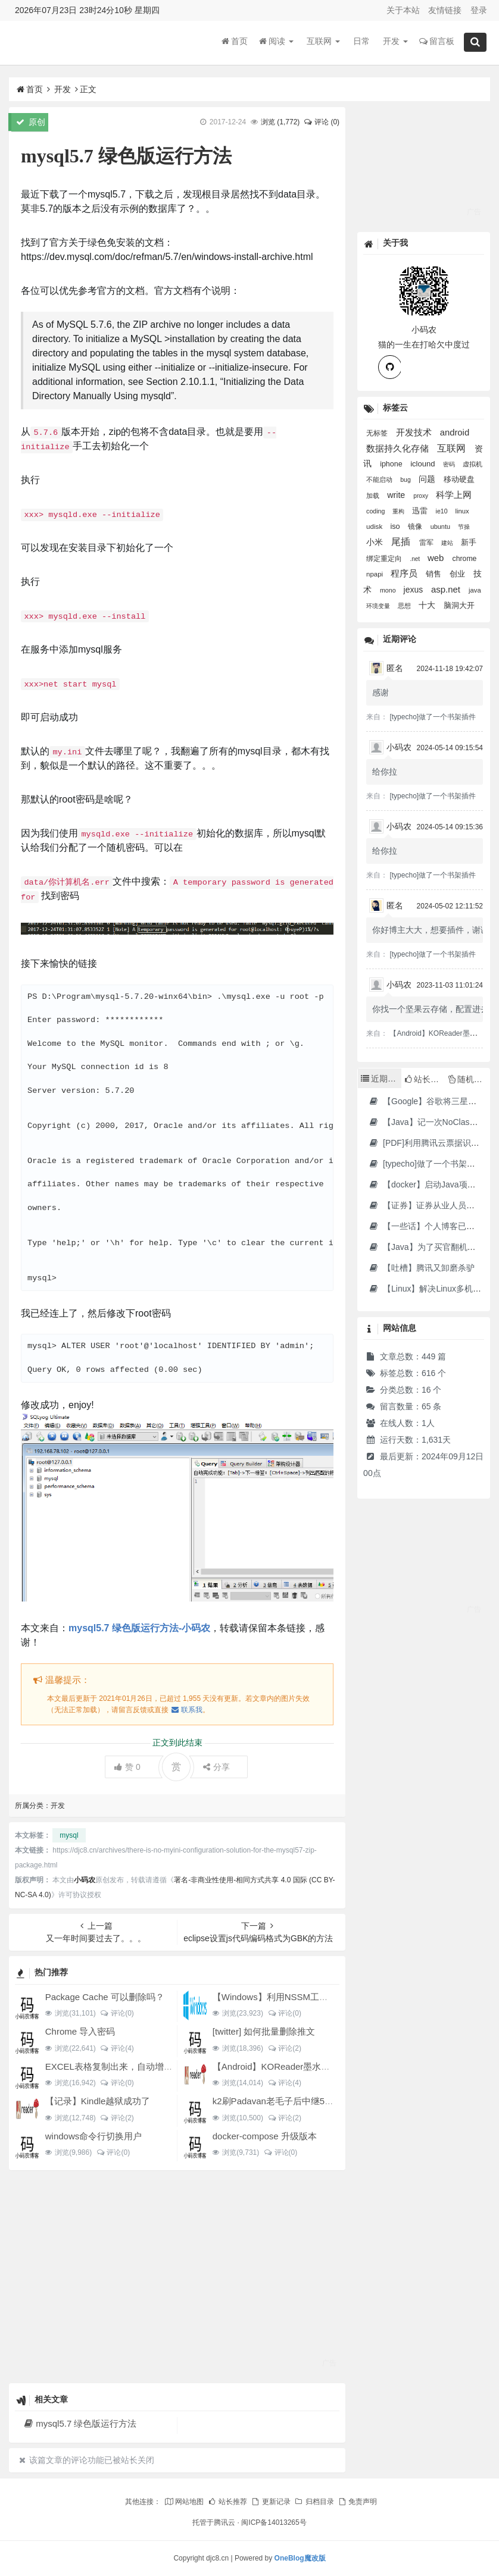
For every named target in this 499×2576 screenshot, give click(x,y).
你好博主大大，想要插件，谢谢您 (434, 930)
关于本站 (403, 10)
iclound (423, 463)
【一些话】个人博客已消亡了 (429, 1226)
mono (389, 590)
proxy (421, 496)
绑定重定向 (385, 558)
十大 (428, 605)
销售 (435, 573)
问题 (428, 479)
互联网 (323, 41)
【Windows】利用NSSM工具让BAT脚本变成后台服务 (319, 1997)
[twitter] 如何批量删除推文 (264, 2031)
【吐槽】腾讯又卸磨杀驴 (421, 1268)
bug (406, 479)
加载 (373, 495)
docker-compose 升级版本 (265, 2136)
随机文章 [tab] (468, 1079)
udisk (375, 526)
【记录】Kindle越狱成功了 (98, 2101)
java (475, 590)
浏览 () (280, 122)
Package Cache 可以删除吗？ (104, 1997)
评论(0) (117, 2013)
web (437, 558)
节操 (464, 527)
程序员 (405, 573)
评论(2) (284, 2048)
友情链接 (444, 10)
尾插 (402, 542)
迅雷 (421, 511)
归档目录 (313, 2501)
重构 (399, 511)
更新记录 (270, 2501)
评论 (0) (321, 122)
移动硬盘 (459, 479)
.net (416, 559)
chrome (465, 558)
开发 (395, 41)
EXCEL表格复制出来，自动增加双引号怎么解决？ (144, 2066)
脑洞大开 (459, 605)
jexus (414, 589)
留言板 (436, 41)
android (455, 432)
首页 (235, 41)
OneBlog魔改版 (300, 2558)
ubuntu (441, 526)
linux (462, 511)
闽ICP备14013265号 (273, 2522)
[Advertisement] (177, 2276)
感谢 (380, 692)
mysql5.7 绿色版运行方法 (79, 2423)
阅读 (276, 41)
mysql (69, 1835)
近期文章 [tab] (381, 1078)
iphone (392, 464)
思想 (405, 605)
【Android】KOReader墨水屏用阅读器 (289, 2066)
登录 (478, 10)
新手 (468, 542)
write (397, 495)
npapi (375, 574)
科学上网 (454, 495)
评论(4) (117, 2048)
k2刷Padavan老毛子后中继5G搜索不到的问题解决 (312, 2101)
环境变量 (379, 606)
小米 (375, 542)
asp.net (447, 589)
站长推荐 (227, 2501)
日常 (361, 41)
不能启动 (380, 479)
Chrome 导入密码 (80, 2031)
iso (396, 526)
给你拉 (384, 771)
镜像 (416, 526)
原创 (30, 122)
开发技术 (415, 432)
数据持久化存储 (398, 448)
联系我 (186, 1710)
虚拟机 (472, 464)
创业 (458, 573)
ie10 (443, 511)
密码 (450, 464)
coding (376, 511)
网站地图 (184, 2501)
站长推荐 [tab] (425, 1079)
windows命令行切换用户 (93, 2136)
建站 (448, 543)
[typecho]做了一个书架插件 (432, 717)
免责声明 (357, 2501)
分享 (216, 1767)
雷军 (427, 542)
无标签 (377, 433)
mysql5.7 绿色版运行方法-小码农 (139, 1628)
